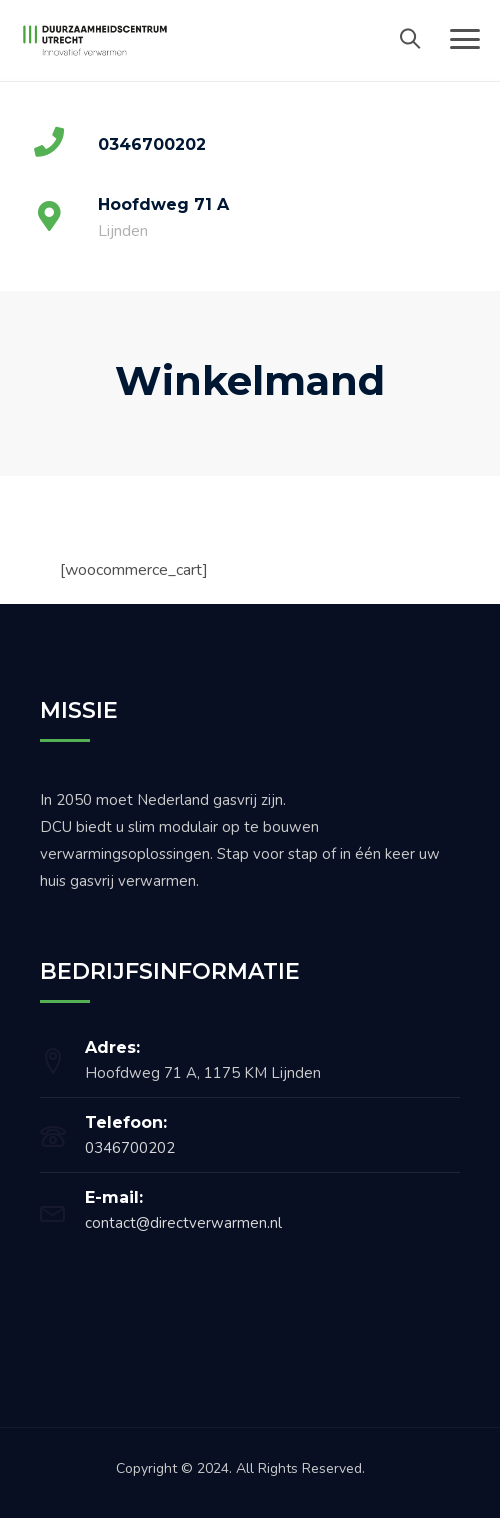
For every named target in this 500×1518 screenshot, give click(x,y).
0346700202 (130, 1148)
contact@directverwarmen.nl (183, 1223)
